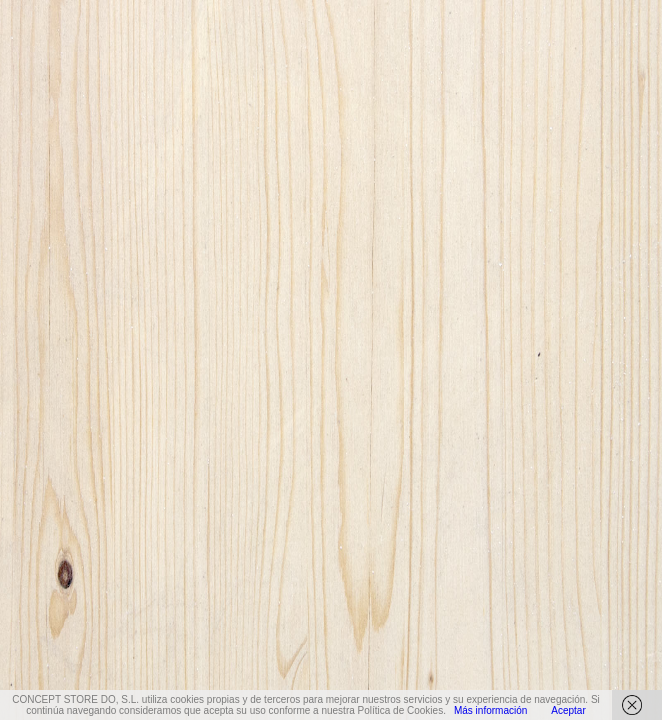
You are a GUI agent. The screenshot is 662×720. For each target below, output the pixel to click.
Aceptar (568, 710)
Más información (490, 710)
